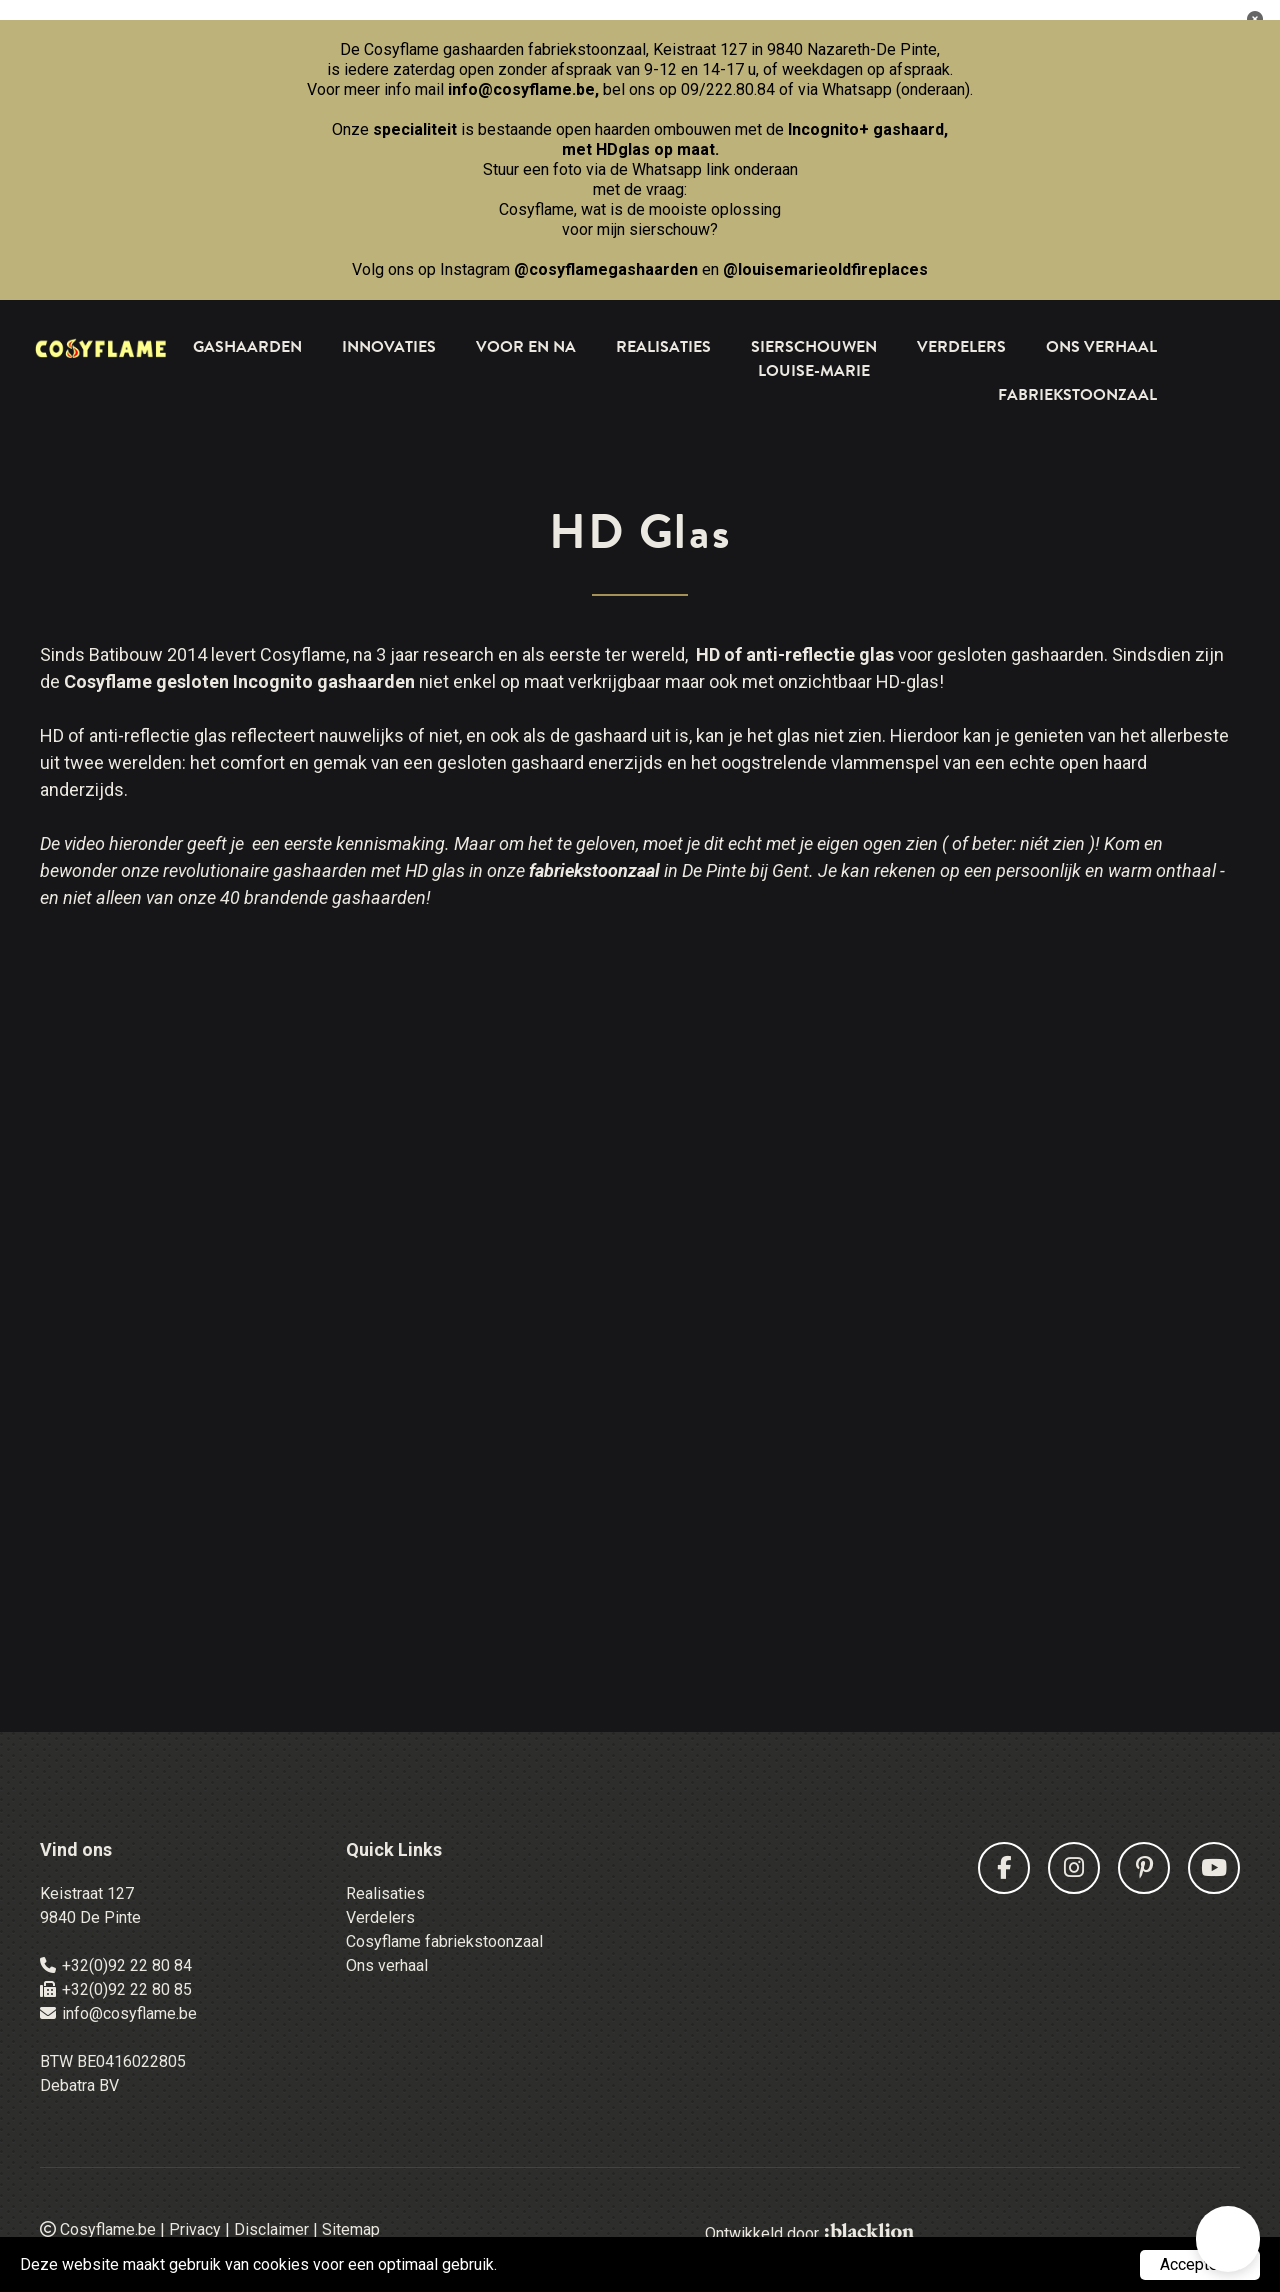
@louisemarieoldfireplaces (825, 269)
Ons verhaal (387, 1965)
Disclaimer (271, 2229)
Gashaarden (247, 347)
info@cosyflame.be (521, 89)
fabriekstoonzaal (594, 870)
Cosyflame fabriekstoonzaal (444, 1941)
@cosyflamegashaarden (606, 269)
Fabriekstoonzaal (1077, 395)
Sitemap (351, 2229)
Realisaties (663, 347)
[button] (1228, 2239)
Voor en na (526, 347)
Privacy (195, 2229)
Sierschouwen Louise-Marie (814, 359)
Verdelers (961, 347)
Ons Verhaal (1101, 347)
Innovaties (389, 347)
